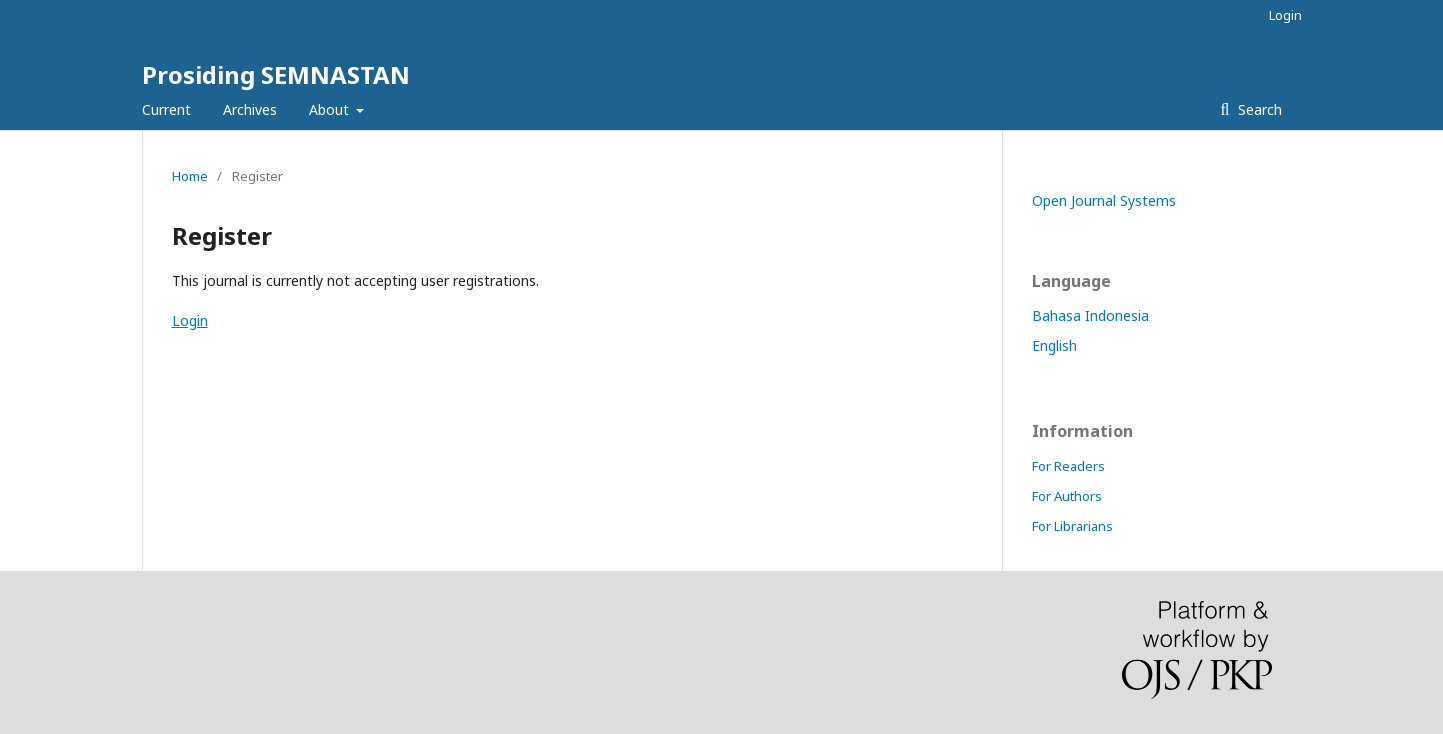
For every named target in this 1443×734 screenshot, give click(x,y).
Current (166, 109)
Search (1258, 109)
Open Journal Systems (1104, 200)
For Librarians (1072, 526)
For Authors (1067, 496)
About (331, 109)
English (1054, 345)
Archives (250, 109)
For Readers (1068, 466)
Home (190, 176)
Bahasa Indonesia (1090, 315)
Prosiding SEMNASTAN (276, 74)
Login (1285, 15)
